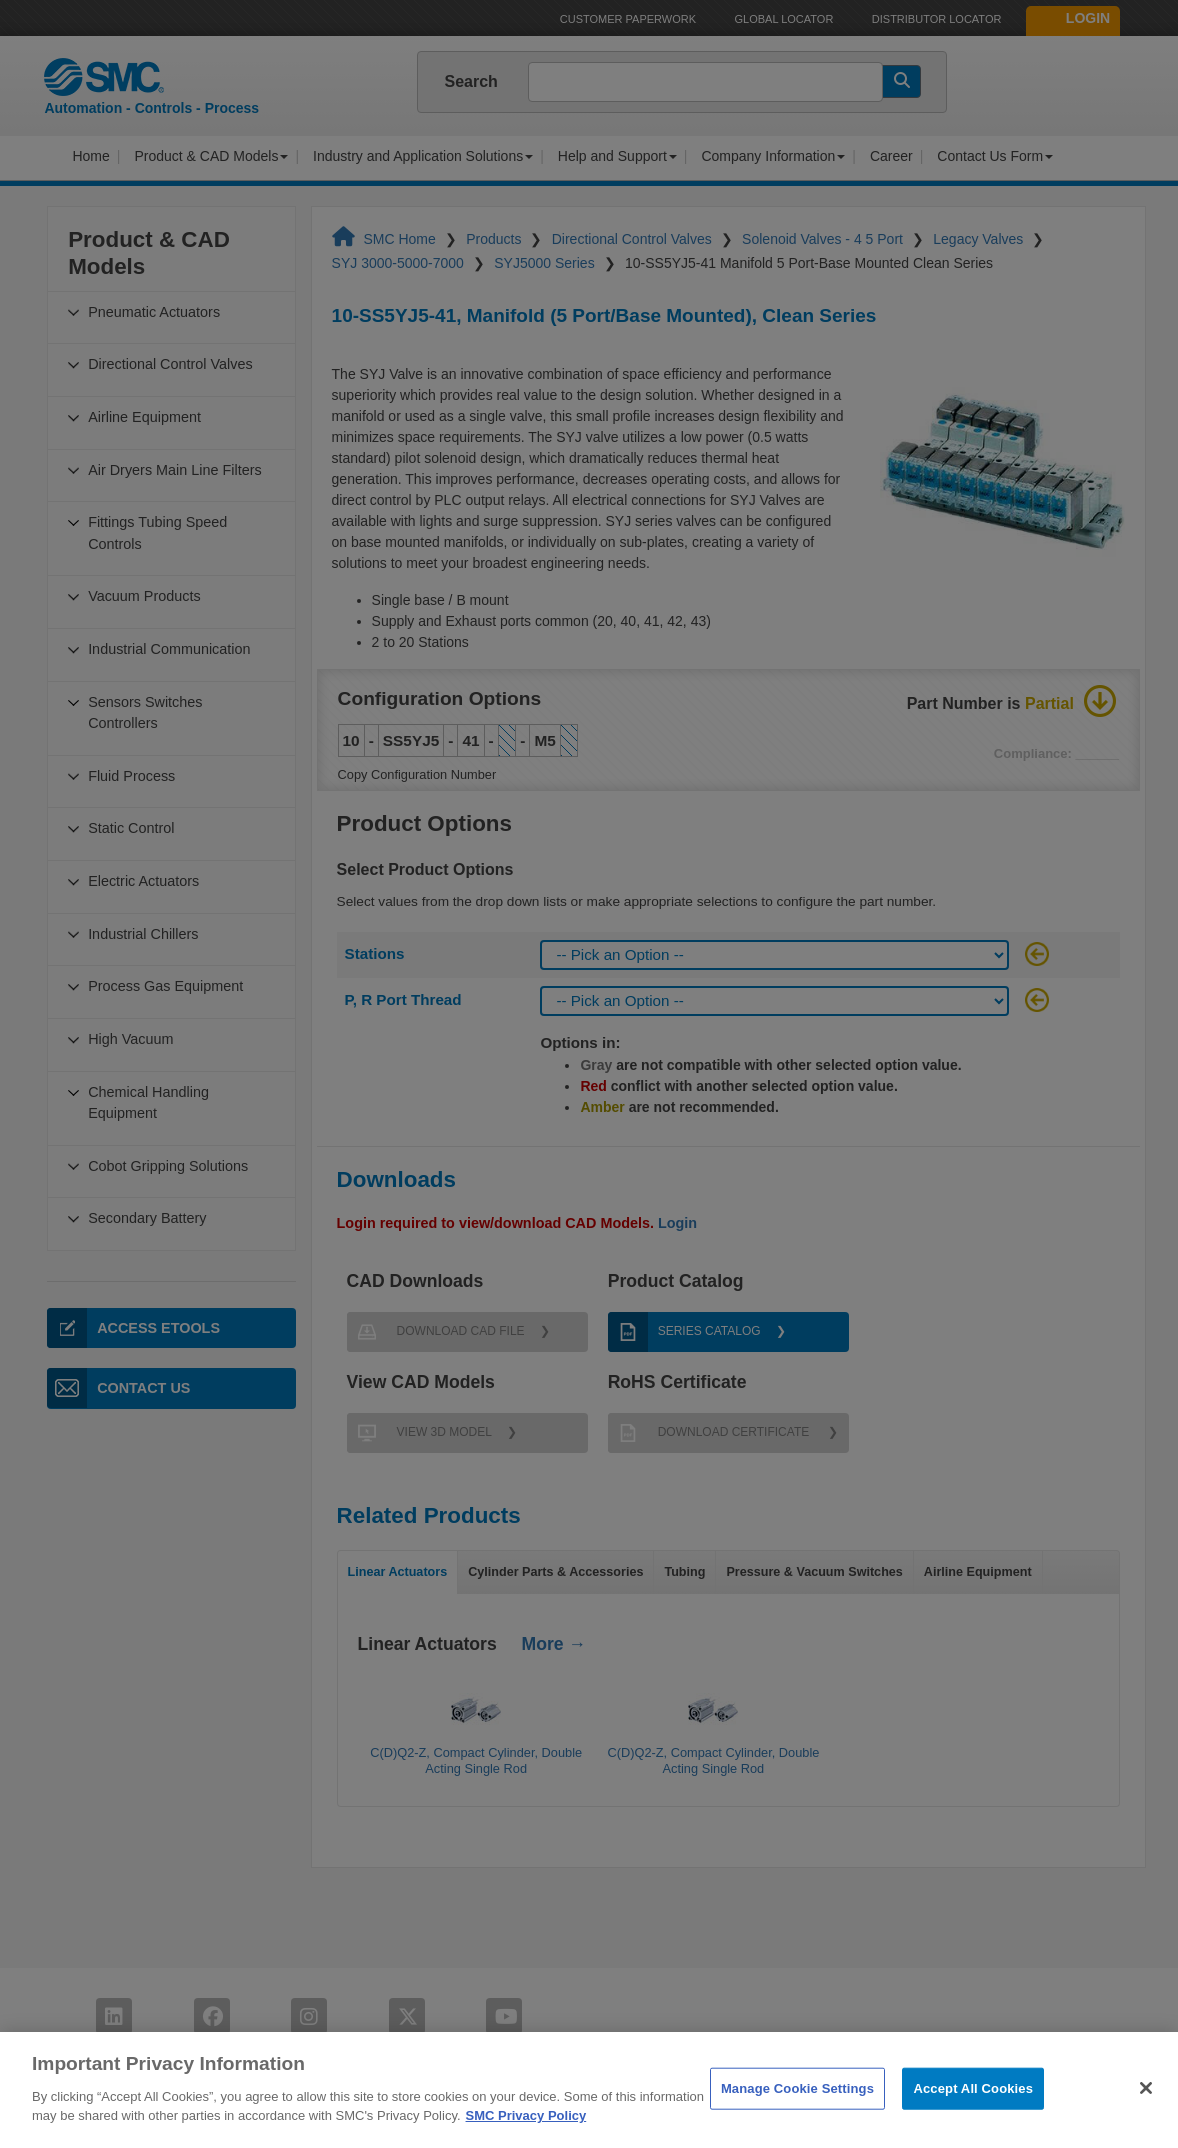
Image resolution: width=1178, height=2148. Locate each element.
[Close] (1146, 2114)
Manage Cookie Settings (797, 2113)
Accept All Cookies (973, 2113)
